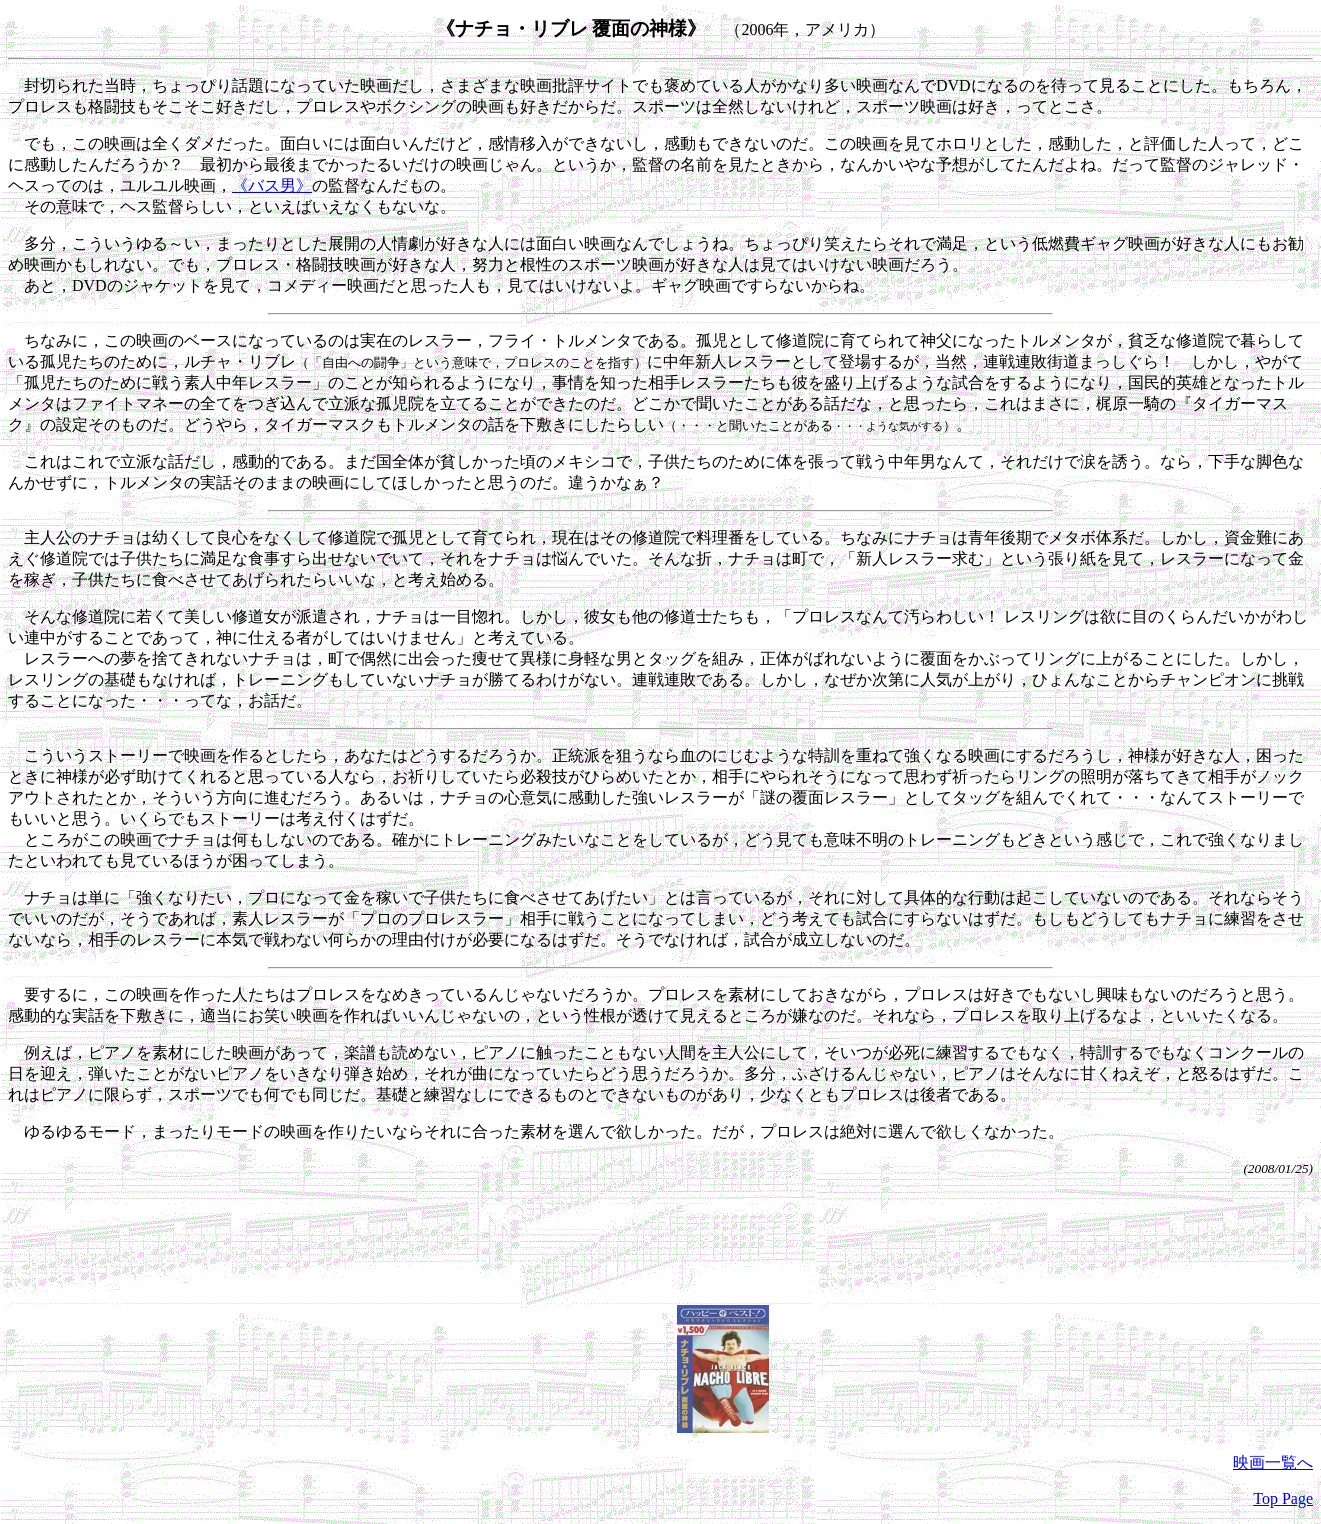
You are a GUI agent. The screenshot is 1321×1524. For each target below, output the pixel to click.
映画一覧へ (1273, 1462)
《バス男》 (272, 185)
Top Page (1283, 1498)
